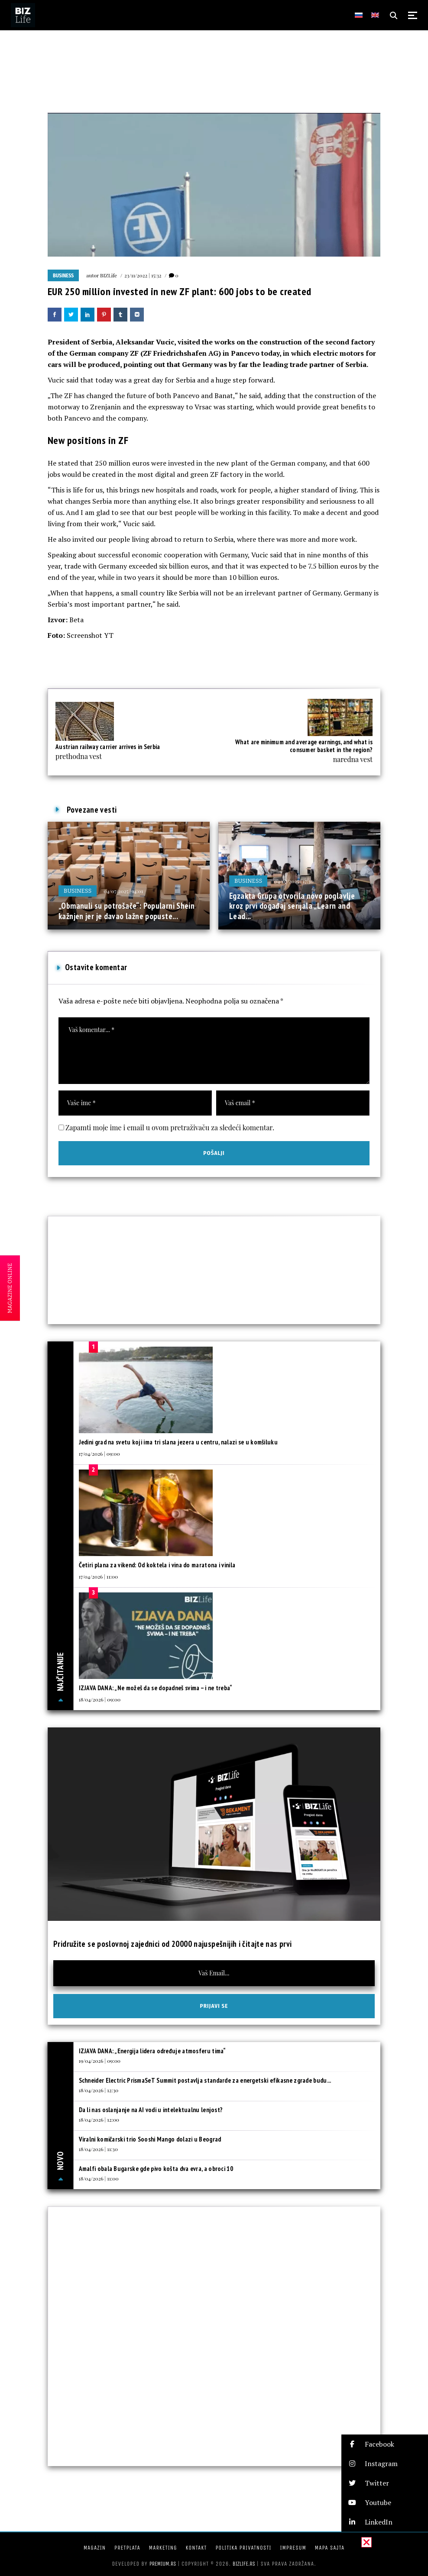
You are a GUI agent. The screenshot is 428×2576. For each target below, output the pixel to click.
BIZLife (108, 275)
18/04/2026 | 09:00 (100, 1699)
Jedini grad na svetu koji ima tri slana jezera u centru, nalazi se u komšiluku (178, 1442)
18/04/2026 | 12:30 (99, 2090)
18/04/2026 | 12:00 (99, 2119)
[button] (384, 2444)
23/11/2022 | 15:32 (142, 275)
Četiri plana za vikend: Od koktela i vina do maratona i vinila (157, 1565)
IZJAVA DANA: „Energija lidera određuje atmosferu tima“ (152, 2051)
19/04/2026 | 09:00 (99, 2060)
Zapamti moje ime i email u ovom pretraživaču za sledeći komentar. (169, 1127)
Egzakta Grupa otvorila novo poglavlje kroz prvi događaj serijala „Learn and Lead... (292, 906)
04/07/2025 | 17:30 (294, 881)
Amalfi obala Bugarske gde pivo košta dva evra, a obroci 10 (156, 2168)
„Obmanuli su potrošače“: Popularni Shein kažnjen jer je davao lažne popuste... (126, 910)
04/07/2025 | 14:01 (123, 891)
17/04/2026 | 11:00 (98, 1576)
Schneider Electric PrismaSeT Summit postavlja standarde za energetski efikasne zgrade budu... (205, 2080)
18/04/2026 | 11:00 (99, 2178)
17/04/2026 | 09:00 (99, 1453)
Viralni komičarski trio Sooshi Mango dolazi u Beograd (150, 2139)
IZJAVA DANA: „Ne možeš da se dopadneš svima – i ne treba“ (156, 1688)
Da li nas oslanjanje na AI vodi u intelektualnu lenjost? (151, 2110)
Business (63, 276)
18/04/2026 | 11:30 (98, 2148)
